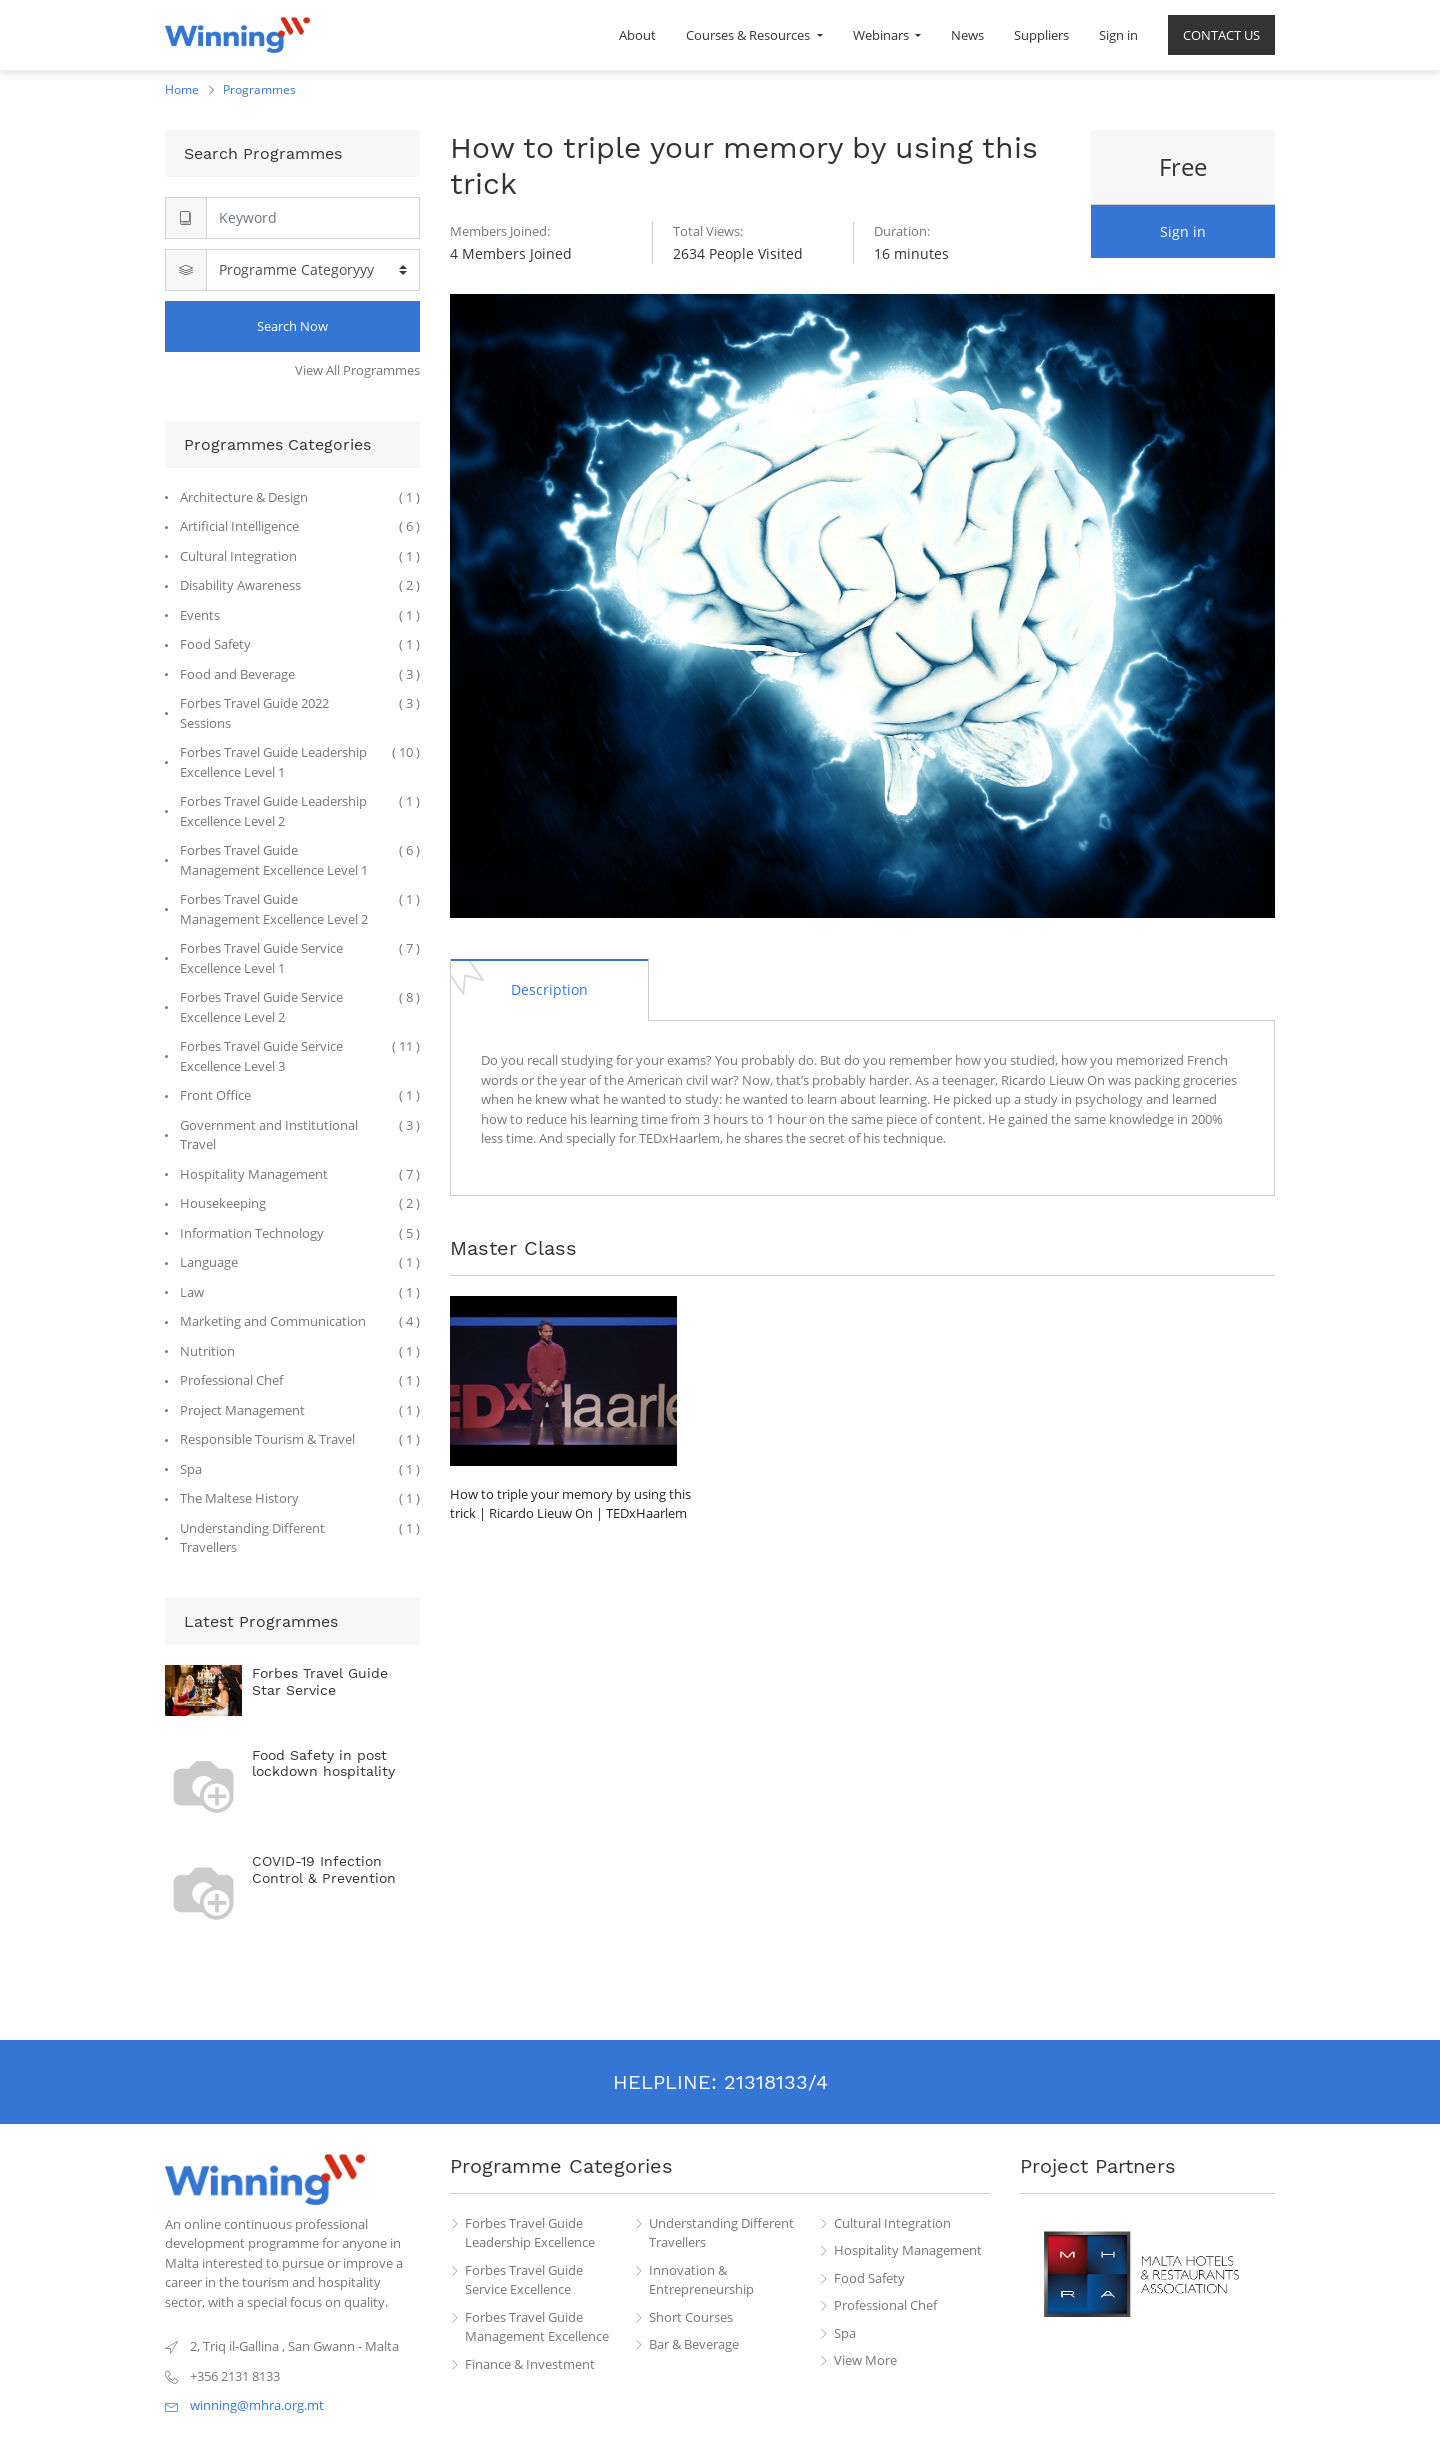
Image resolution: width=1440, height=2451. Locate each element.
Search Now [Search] (292, 326)
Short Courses (691, 2317)
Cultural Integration (892, 2223)
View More (865, 2360)
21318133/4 (776, 2082)
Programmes (259, 89)
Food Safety (869, 2278)
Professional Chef (885, 2305)
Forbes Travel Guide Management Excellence (537, 2327)
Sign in (1183, 231)
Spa (845, 2333)
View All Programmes (357, 370)
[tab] (549, 989)
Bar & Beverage (694, 2344)
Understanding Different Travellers (721, 2233)
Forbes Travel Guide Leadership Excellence (530, 2233)
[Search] (313, 218)
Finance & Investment (530, 2364)
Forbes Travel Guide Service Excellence (524, 2280)
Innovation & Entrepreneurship (701, 2280)
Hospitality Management (908, 2250)
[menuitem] (637, 35)
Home (182, 89)
